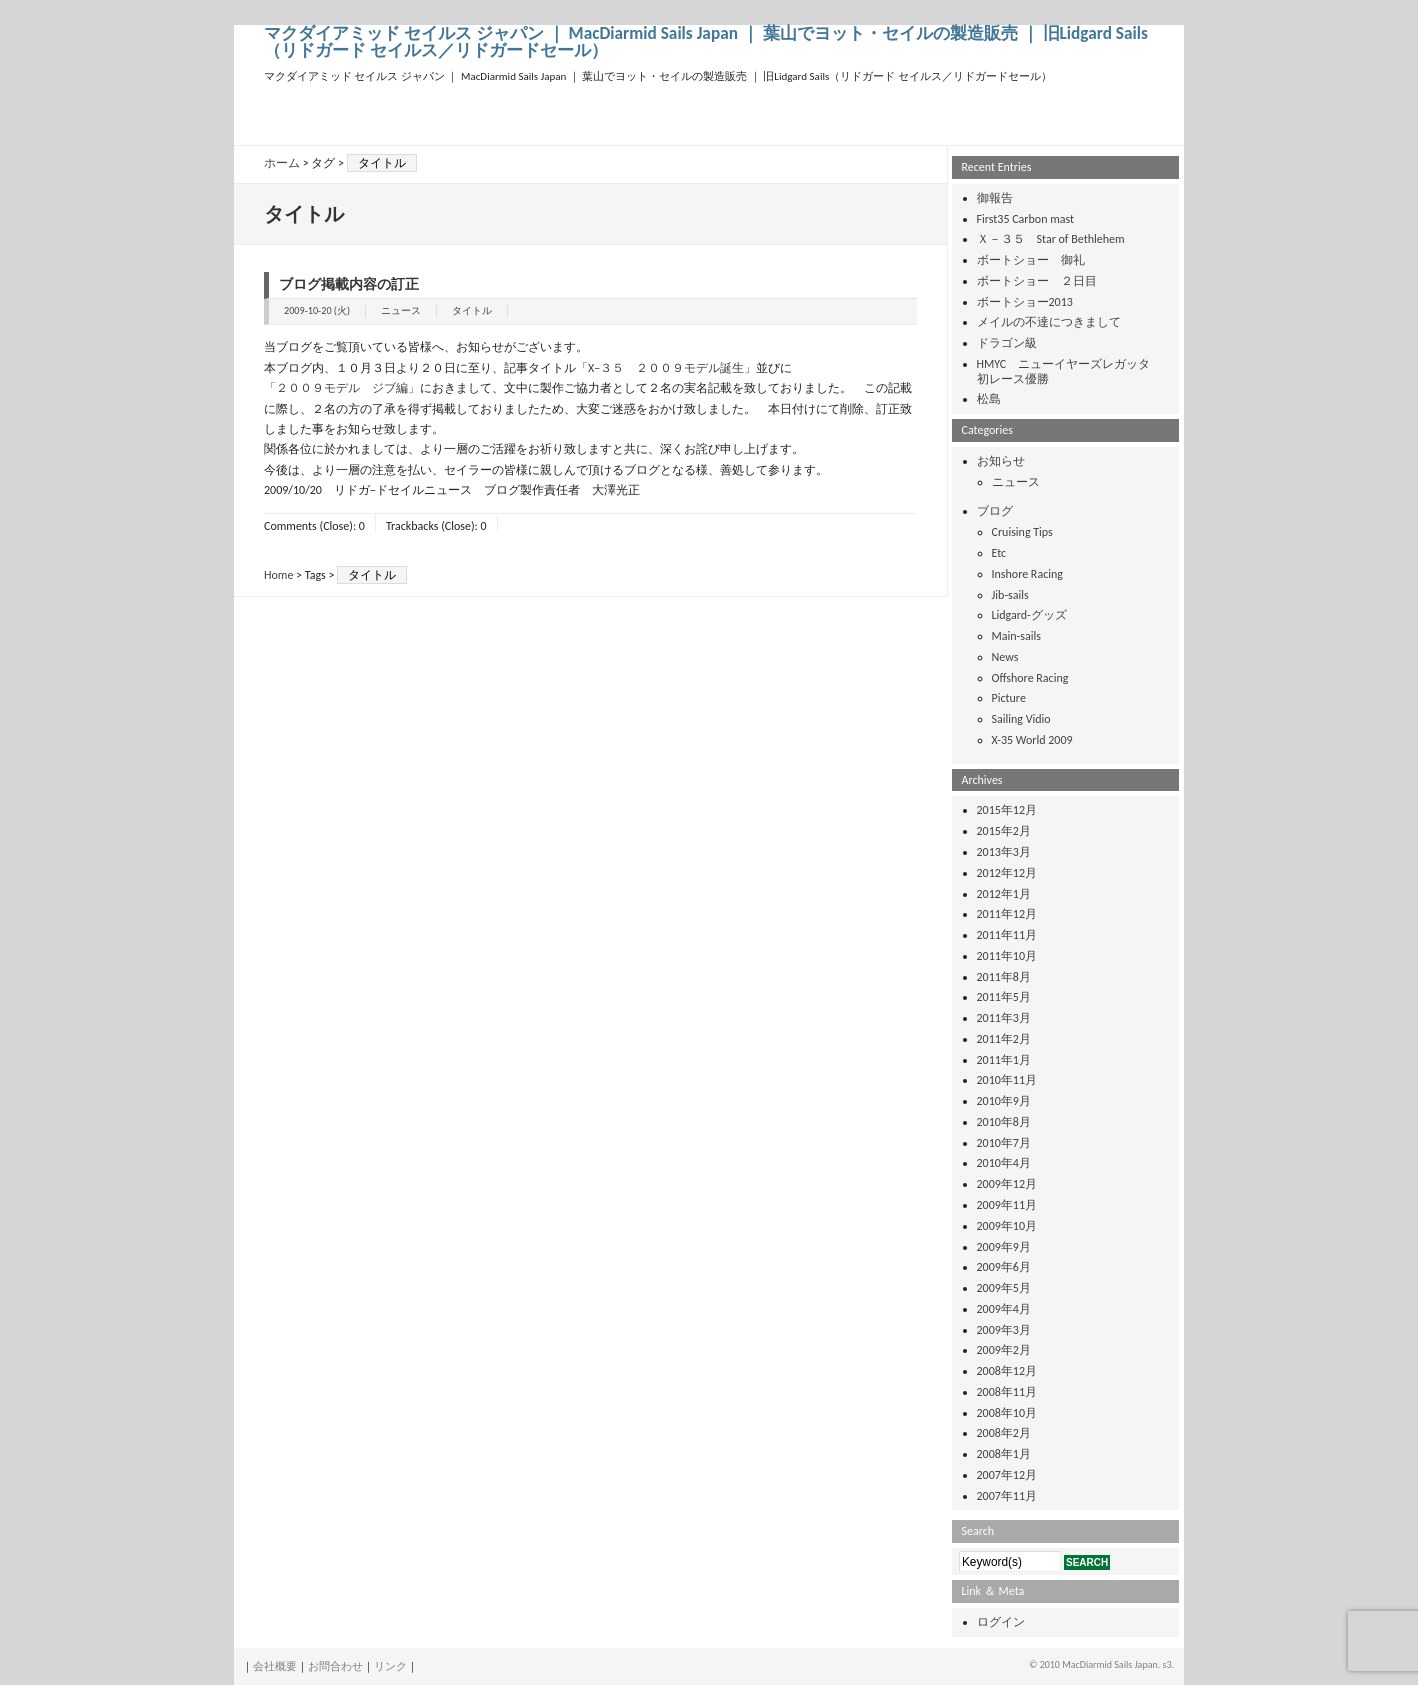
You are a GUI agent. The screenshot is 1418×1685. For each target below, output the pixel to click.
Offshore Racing (1030, 678)
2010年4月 (1004, 1163)
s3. (1168, 1664)
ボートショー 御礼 (1031, 260)
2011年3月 (1004, 1018)
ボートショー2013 (1025, 302)
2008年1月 (1004, 1454)
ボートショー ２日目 (1037, 281)
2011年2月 (1004, 1039)
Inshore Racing (1027, 574)
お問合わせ (335, 1666)
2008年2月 (1004, 1433)
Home (278, 575)
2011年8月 (1004, 977)
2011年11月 (1007, 935)
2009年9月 (1004, 1247)
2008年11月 (1007, 1392)
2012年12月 (1007, 873)
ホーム (282, 163)
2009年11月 (1007, 1205)
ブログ (995, 511)
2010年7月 (1004, 1143)
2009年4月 (1004, 1309)
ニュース (401, 310)
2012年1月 (1004, 894)
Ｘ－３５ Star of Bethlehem (1051, 239)
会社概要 (275, 1666)
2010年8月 (1004, 1122)
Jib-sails (1010, 595)
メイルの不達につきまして (1049, 322)
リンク (390, 1666)
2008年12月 (1007, 1371)
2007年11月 (1007, 1496)
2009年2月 (1004, 1350)
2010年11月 (1007, 1080)
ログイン (1001, 1622)
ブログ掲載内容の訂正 (349, 284)
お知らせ (1001, 461)
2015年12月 (1007, 810)
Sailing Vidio (1021, 719)
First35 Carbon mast (1026, 219)
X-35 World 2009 (1032, 740)
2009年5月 (1004, 1288)
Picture (1009, 698)
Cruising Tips (1022, 532)
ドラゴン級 (1007, 343)
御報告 (995, 198)
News (1005, 657)
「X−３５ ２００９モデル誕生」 (666, 368)
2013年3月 (1004, 852)
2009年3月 (1004, 1330)
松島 (989, 399)
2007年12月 (1007, 1475)
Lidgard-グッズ (1029, 615)
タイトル (472, 310)
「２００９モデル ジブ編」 (342, 388)
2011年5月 (1004, 997)
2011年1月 (1004, 1060)
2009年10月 (1007, 1226)
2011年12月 (1007, 914)
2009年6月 (1004, 1267)
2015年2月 (1004, 831)
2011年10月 (1007, 956)
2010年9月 (1004, 1101)
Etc (999, 553)
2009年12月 (1007, 1184)
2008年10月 (1007, 1413)
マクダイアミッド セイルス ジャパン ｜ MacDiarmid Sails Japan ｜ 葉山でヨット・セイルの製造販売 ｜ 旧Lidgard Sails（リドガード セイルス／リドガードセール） (706, 42)
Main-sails (1016, 636)
